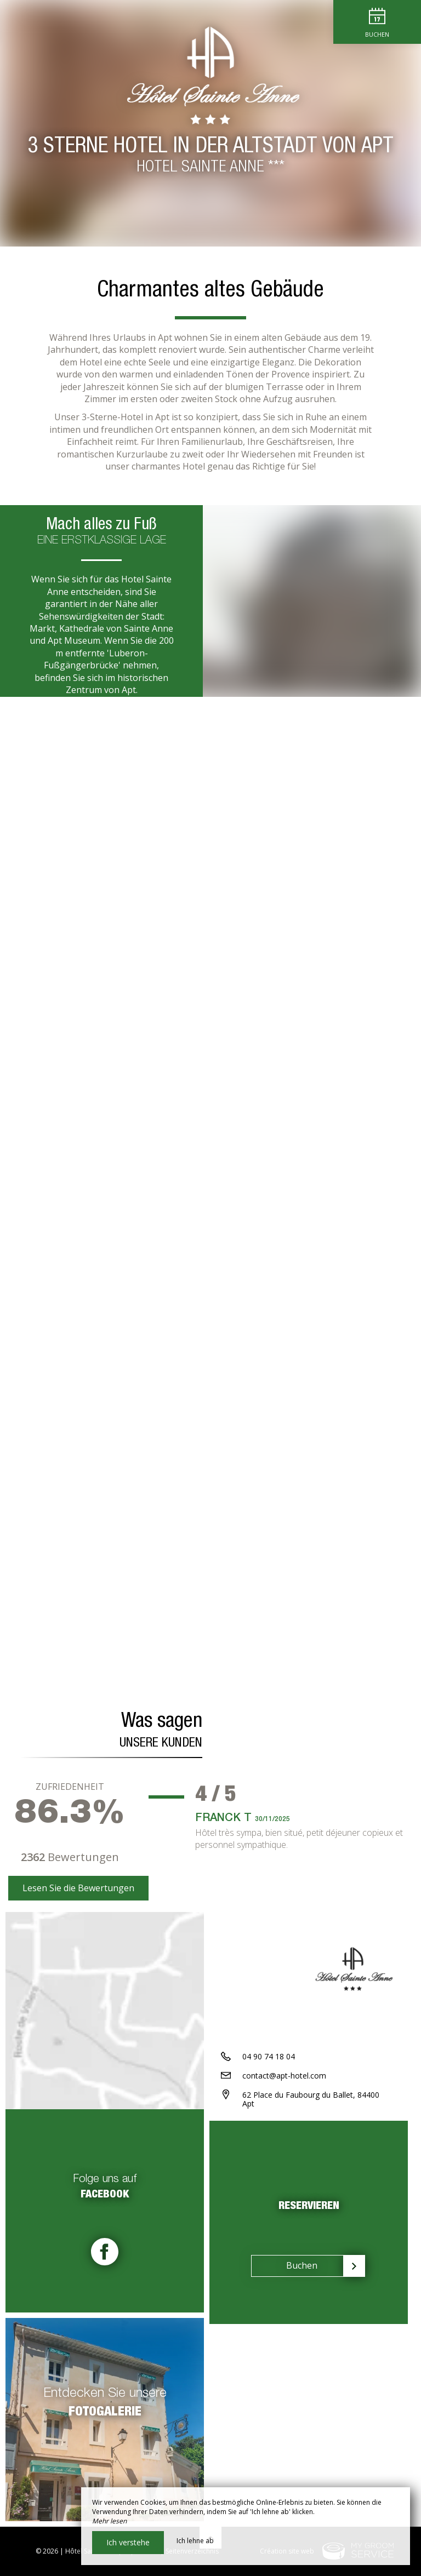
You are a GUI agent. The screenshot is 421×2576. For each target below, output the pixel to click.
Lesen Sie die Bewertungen (78, 1888)
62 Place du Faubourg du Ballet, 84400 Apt (310, 2099)
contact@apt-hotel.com (284, 2075)
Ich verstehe (128, 2542)
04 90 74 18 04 (268, 2056)
